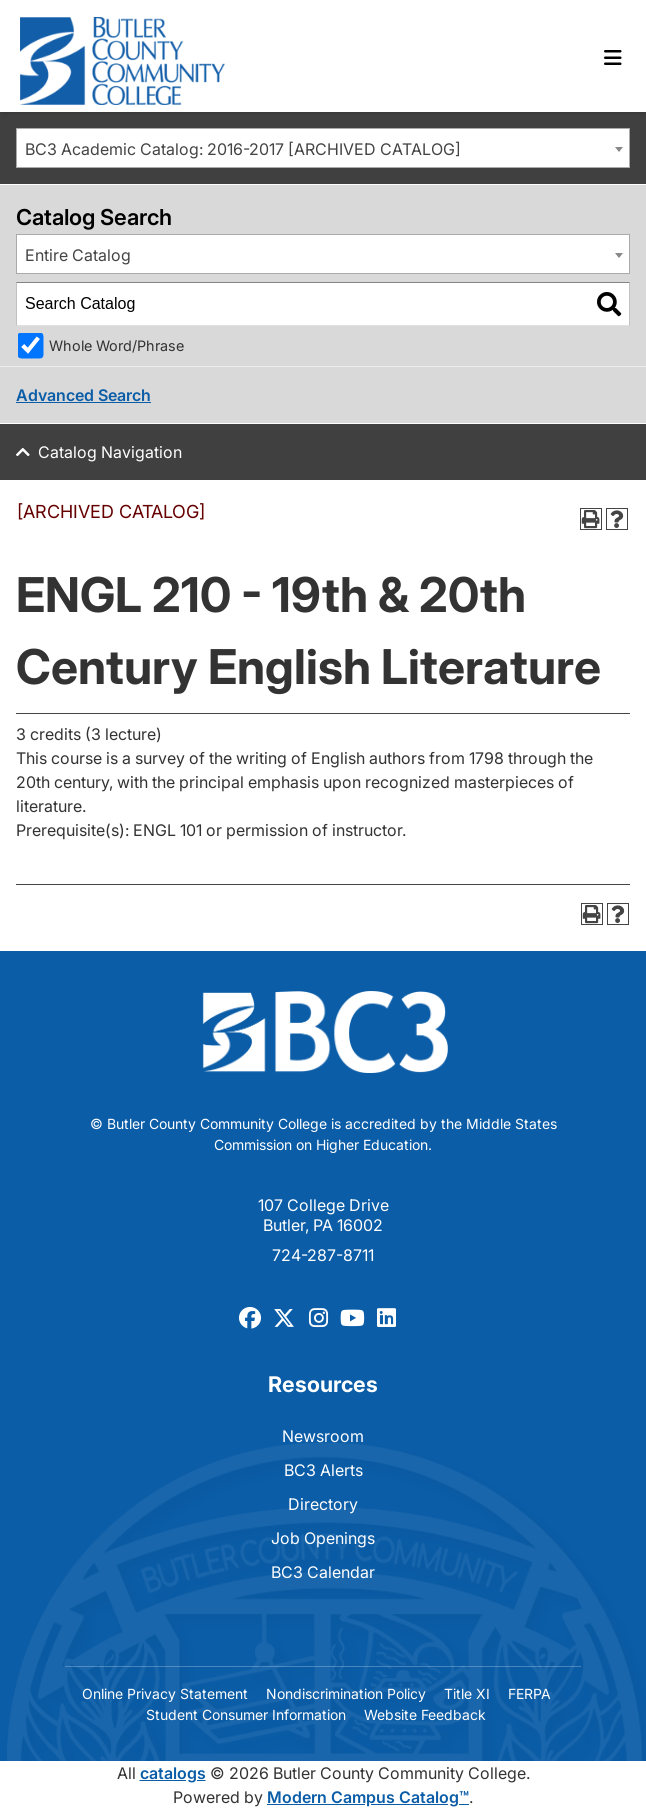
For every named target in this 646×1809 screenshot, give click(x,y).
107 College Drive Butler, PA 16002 (323, 1215)
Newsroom (323, 1436)
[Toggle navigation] (613, 58)
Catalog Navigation (110, 452)
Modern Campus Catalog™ (368, 1797)
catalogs (173, 1773)
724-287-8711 (323, 1255)
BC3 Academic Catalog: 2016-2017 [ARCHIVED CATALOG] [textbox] (243, 149)
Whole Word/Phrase (116, 345)
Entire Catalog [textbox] (78, 255)
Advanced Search (83, 395)
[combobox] (323, 148)
